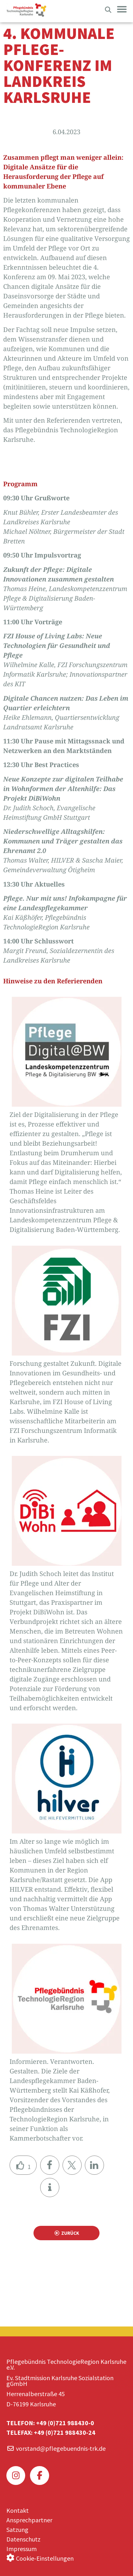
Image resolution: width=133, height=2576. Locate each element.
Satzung (17, 2530)
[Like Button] (23, 2165)
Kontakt (17, 2510)
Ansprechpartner (29, 2520)
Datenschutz (23, 2539)
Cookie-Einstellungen (45, 2558)
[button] (49, 2165)
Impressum (21, 2549)
